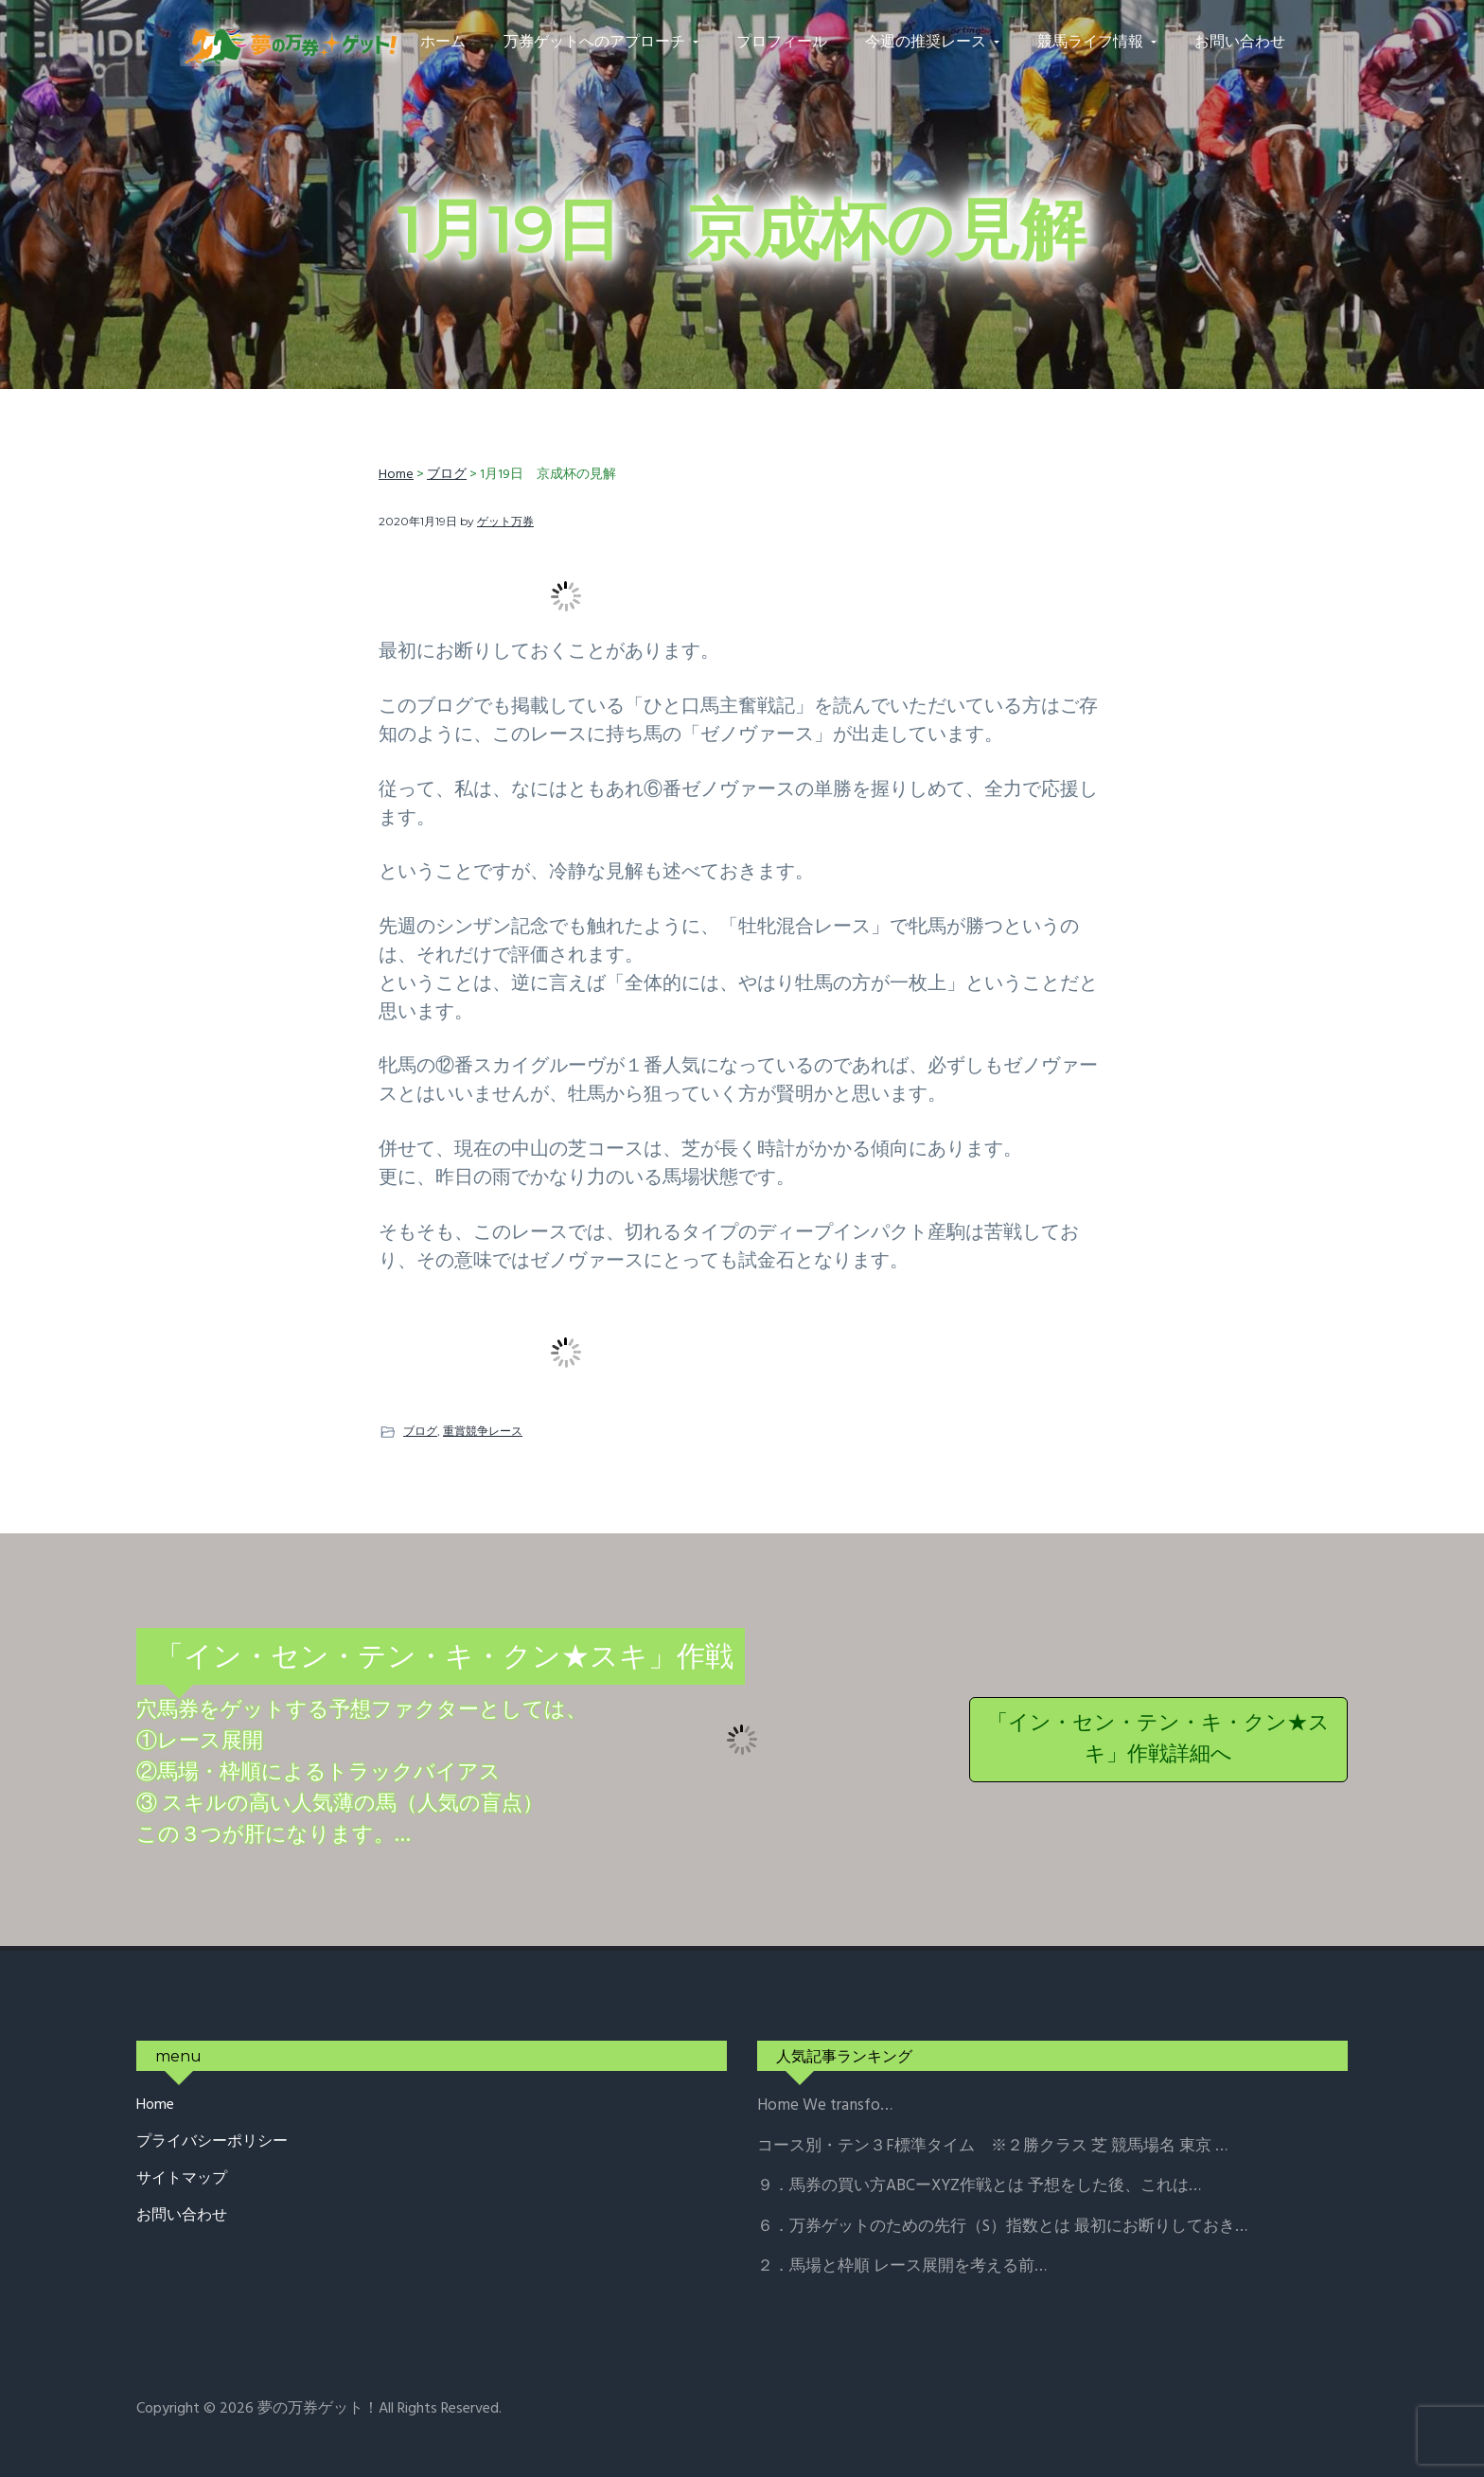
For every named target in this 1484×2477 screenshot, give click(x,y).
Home (155, 2105)
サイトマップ (181, 2179)
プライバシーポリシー (212, 2142)
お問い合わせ (181, 2216)
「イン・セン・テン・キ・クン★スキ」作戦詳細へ (1158, 1739)
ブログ (420, 1431)
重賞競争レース (482, 1431)
